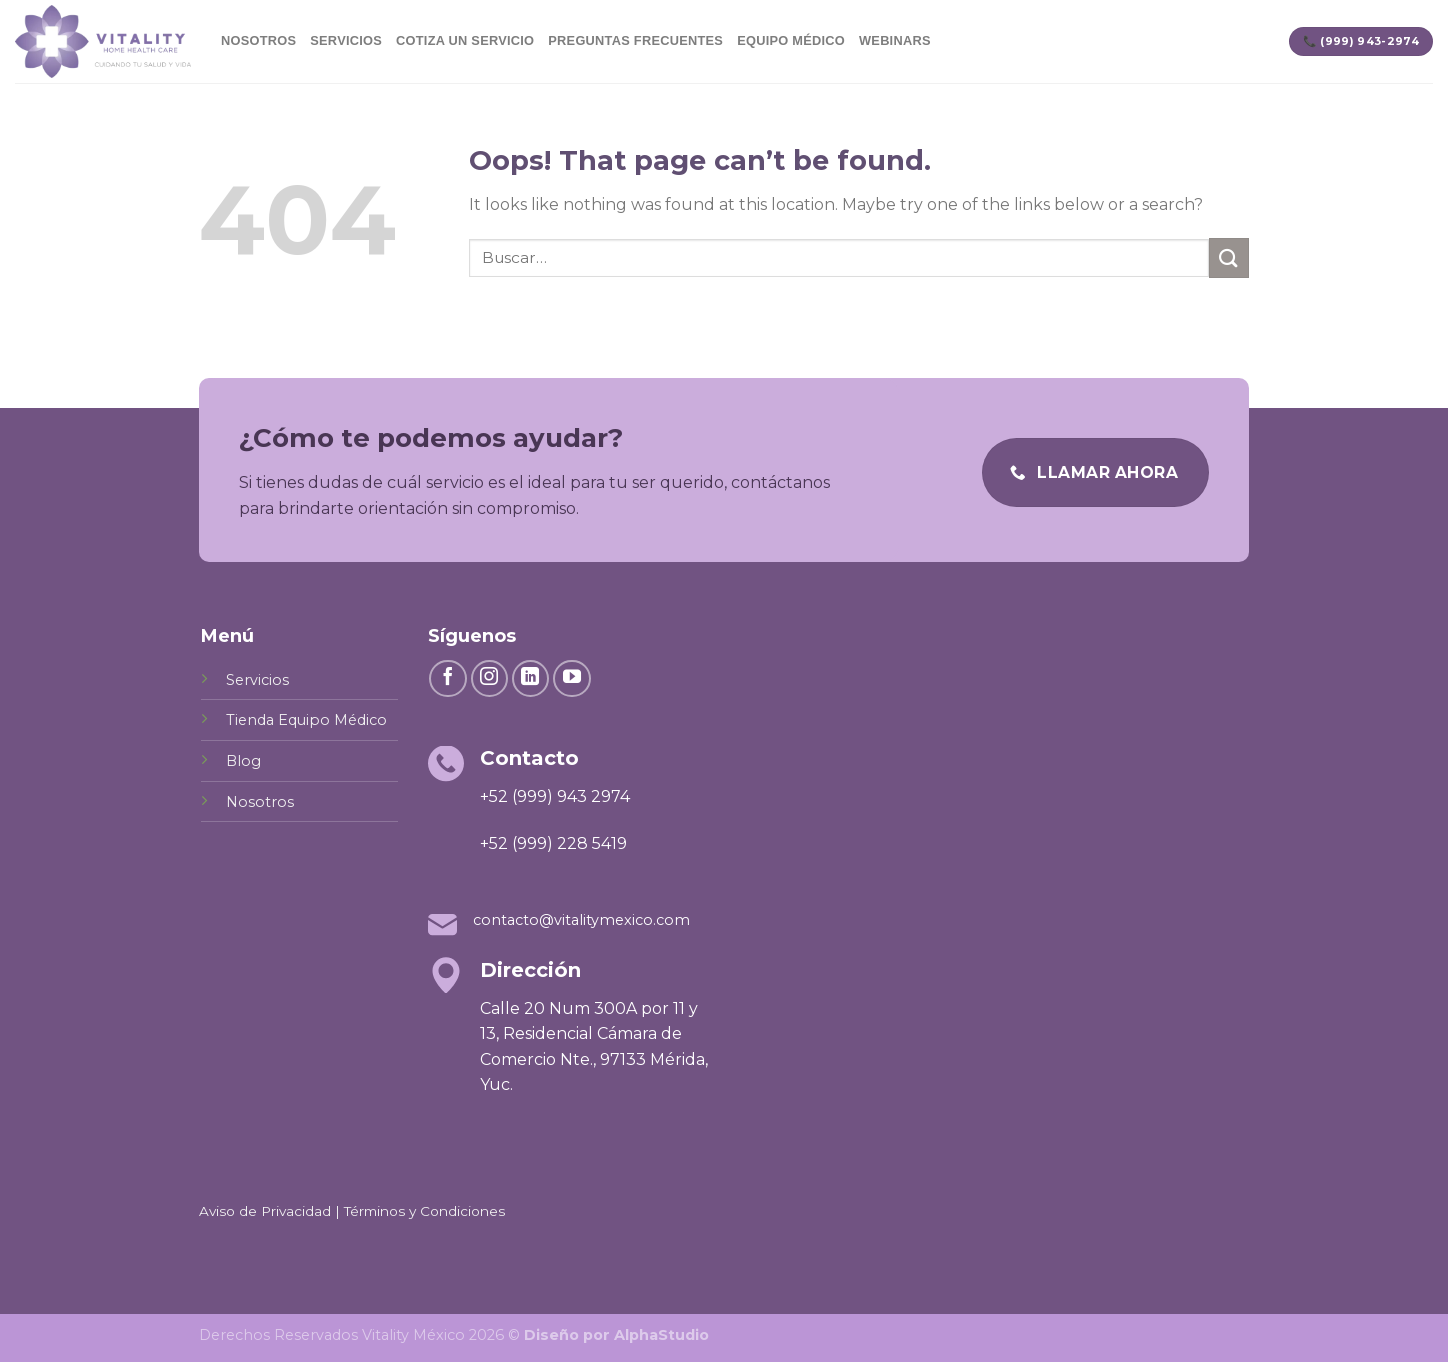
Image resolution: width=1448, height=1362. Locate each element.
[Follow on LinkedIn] (531, 679)
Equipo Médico (791, 40)
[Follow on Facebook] (448, 679)
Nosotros (258, 40)
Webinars (895, 40)
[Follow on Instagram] (490, 679)
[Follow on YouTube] (572, 679)
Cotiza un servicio (465, 40)
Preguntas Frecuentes (635, 40)
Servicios (346, 40)
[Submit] (1229, 257)
